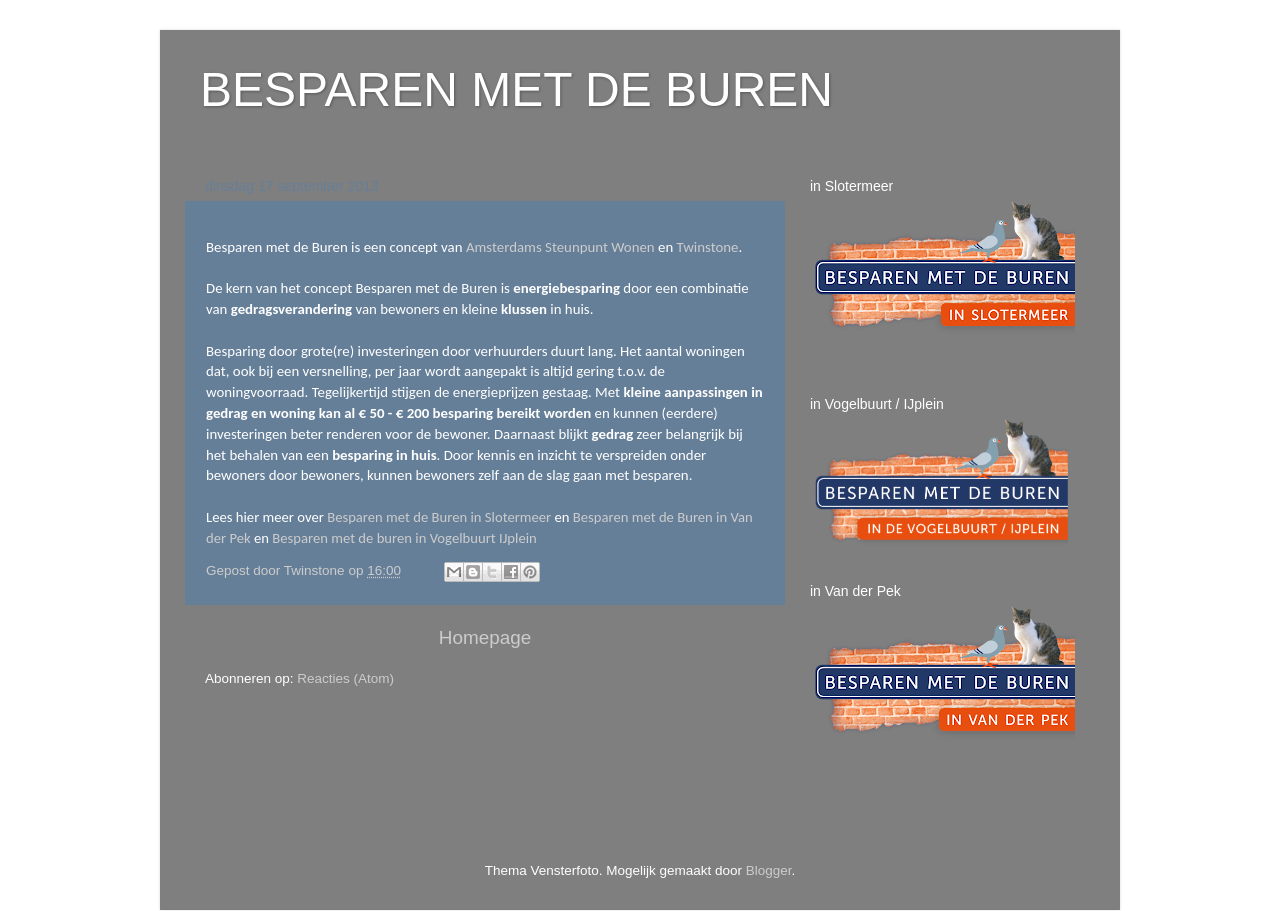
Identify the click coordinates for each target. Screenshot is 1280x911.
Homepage (485, 637)
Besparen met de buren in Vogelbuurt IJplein (404, 538)
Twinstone (708, 247)
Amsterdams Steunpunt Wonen (560, 247)
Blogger (769, 870)
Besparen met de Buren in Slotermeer (439, 517)
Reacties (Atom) (345, 678)
